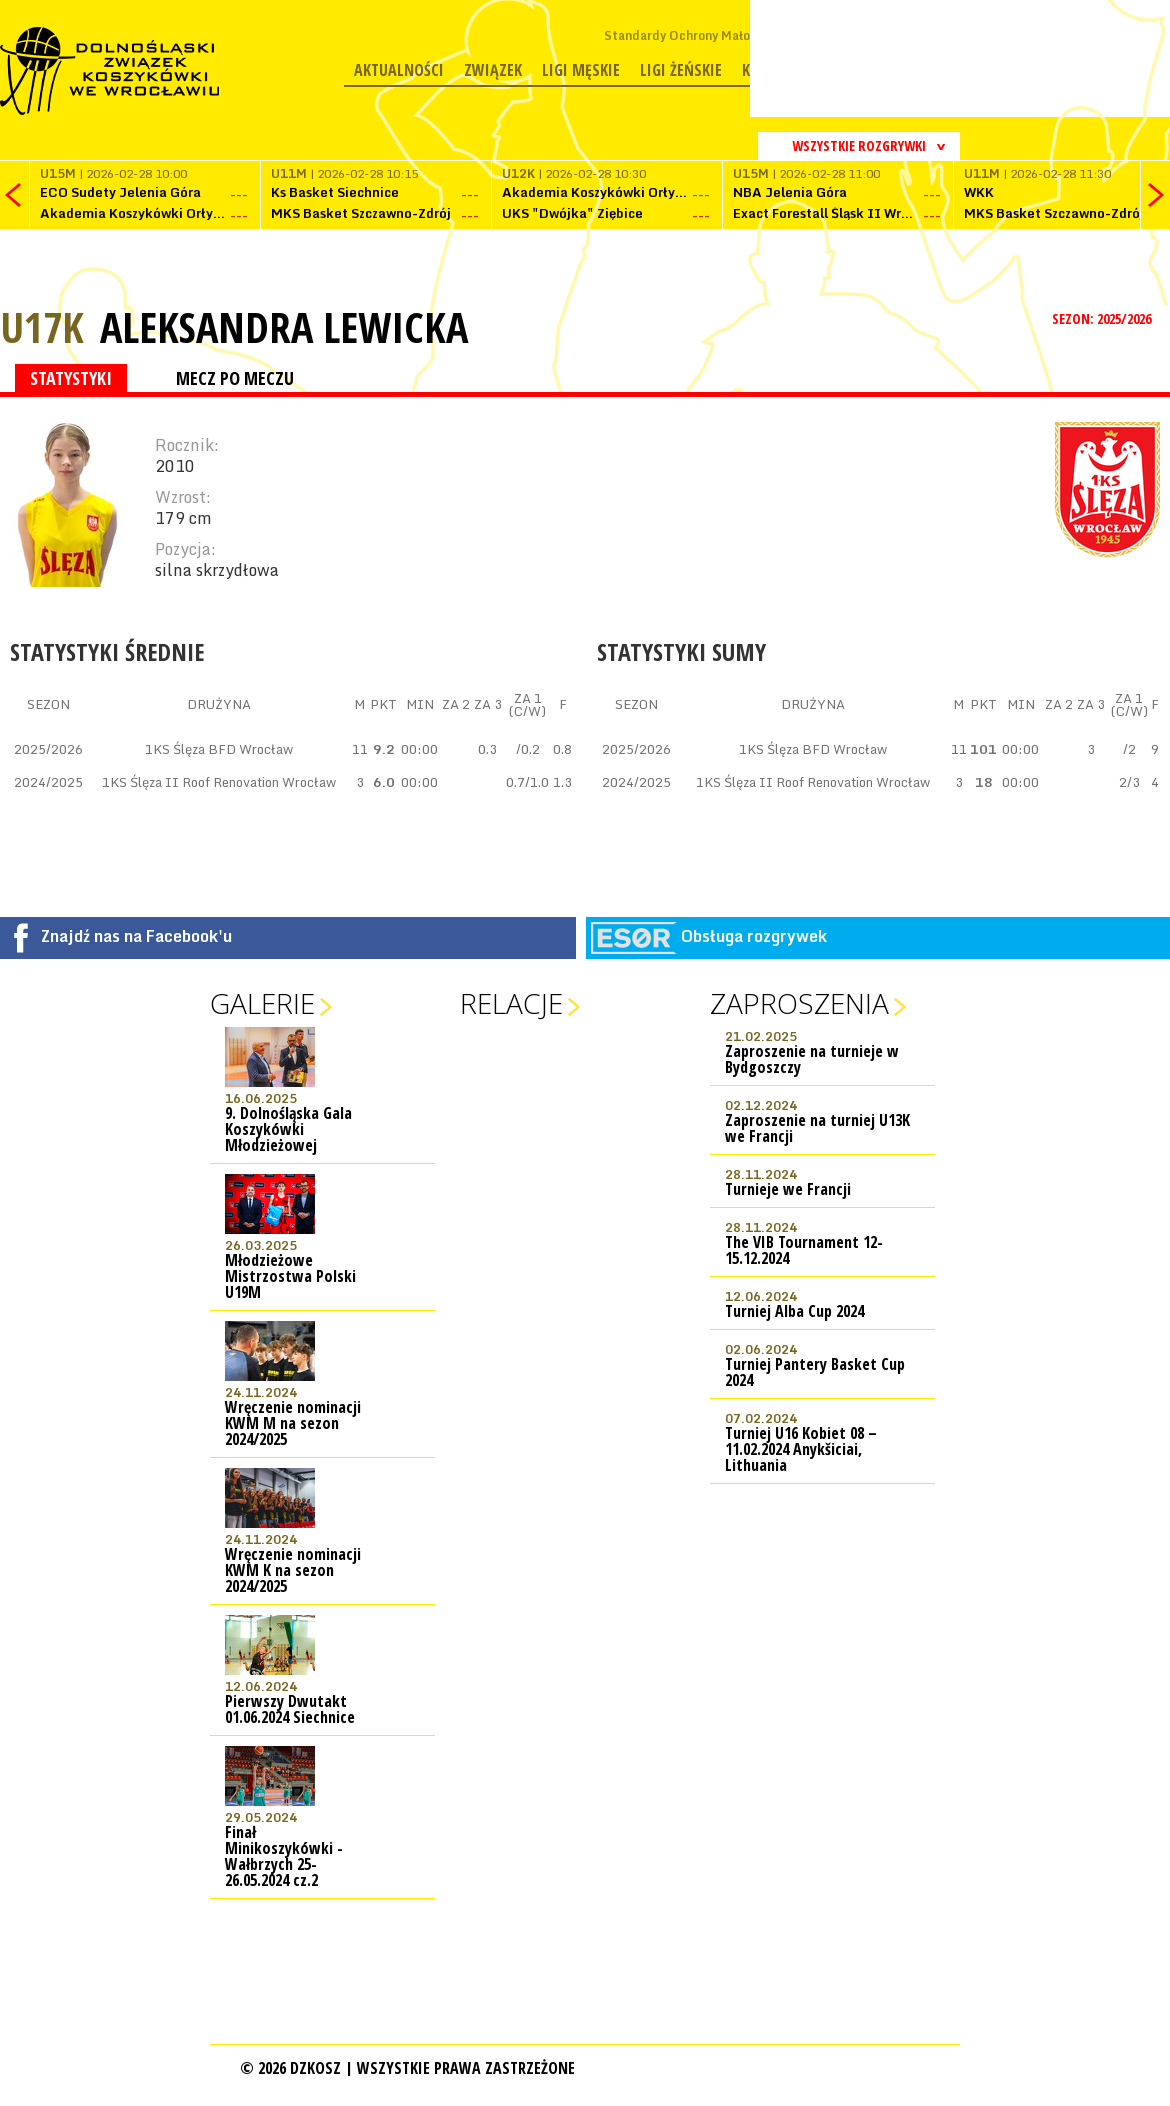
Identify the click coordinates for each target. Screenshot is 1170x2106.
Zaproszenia (799, 1003)
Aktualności (399, 70)
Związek (493, 70)
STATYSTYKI (71, 378)
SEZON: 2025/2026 (1103, 318)
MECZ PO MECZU (235, 378)
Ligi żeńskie (681, 70)
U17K (42, 326)
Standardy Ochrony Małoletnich (697, 35)
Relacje (511, 1003)
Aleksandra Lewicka (284, 327)
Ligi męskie (581, 70)
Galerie (262, 1003)
